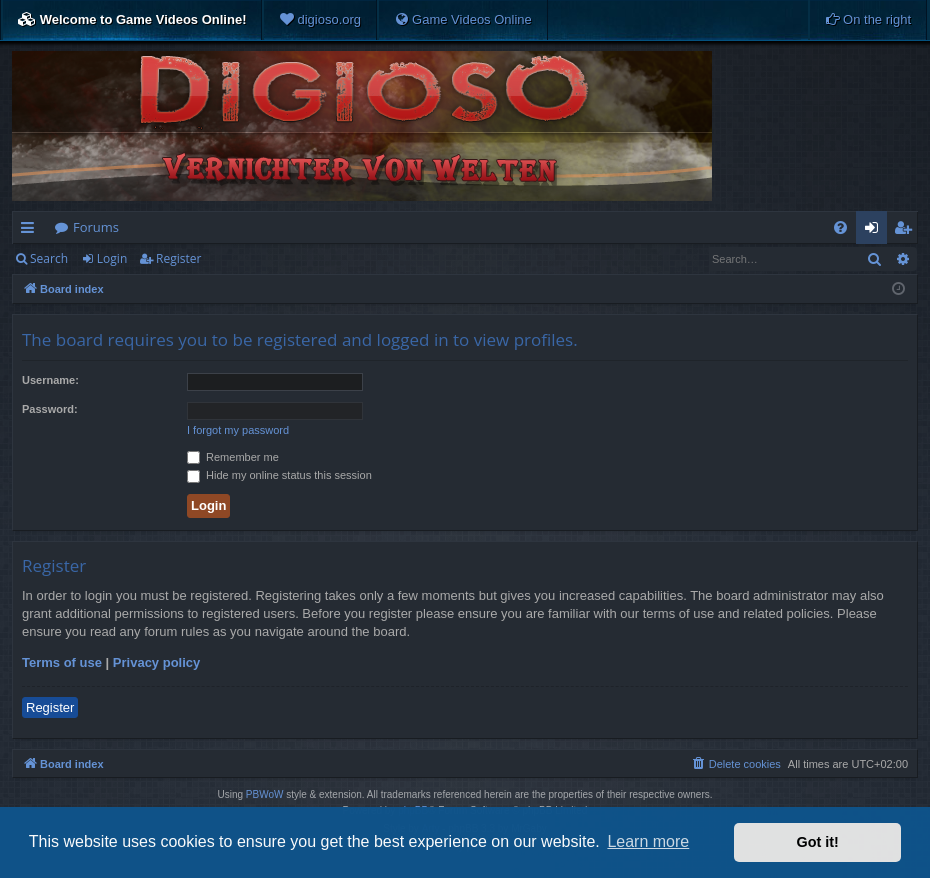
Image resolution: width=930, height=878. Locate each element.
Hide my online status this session (279, 475)
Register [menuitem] (907, 231)
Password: (50, 409)
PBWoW (265, 794)
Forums (96, 227)
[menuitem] (320, 20)
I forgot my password (238, 430)
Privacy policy (156, 662)
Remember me (233, 457)
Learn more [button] (648, 841)
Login (112, 258)
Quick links (31, 231)
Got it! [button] (818, 842)
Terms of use (62, 662)
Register (178, 258)
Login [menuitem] (875, 231)
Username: (50, 380)
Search (49, 258)
